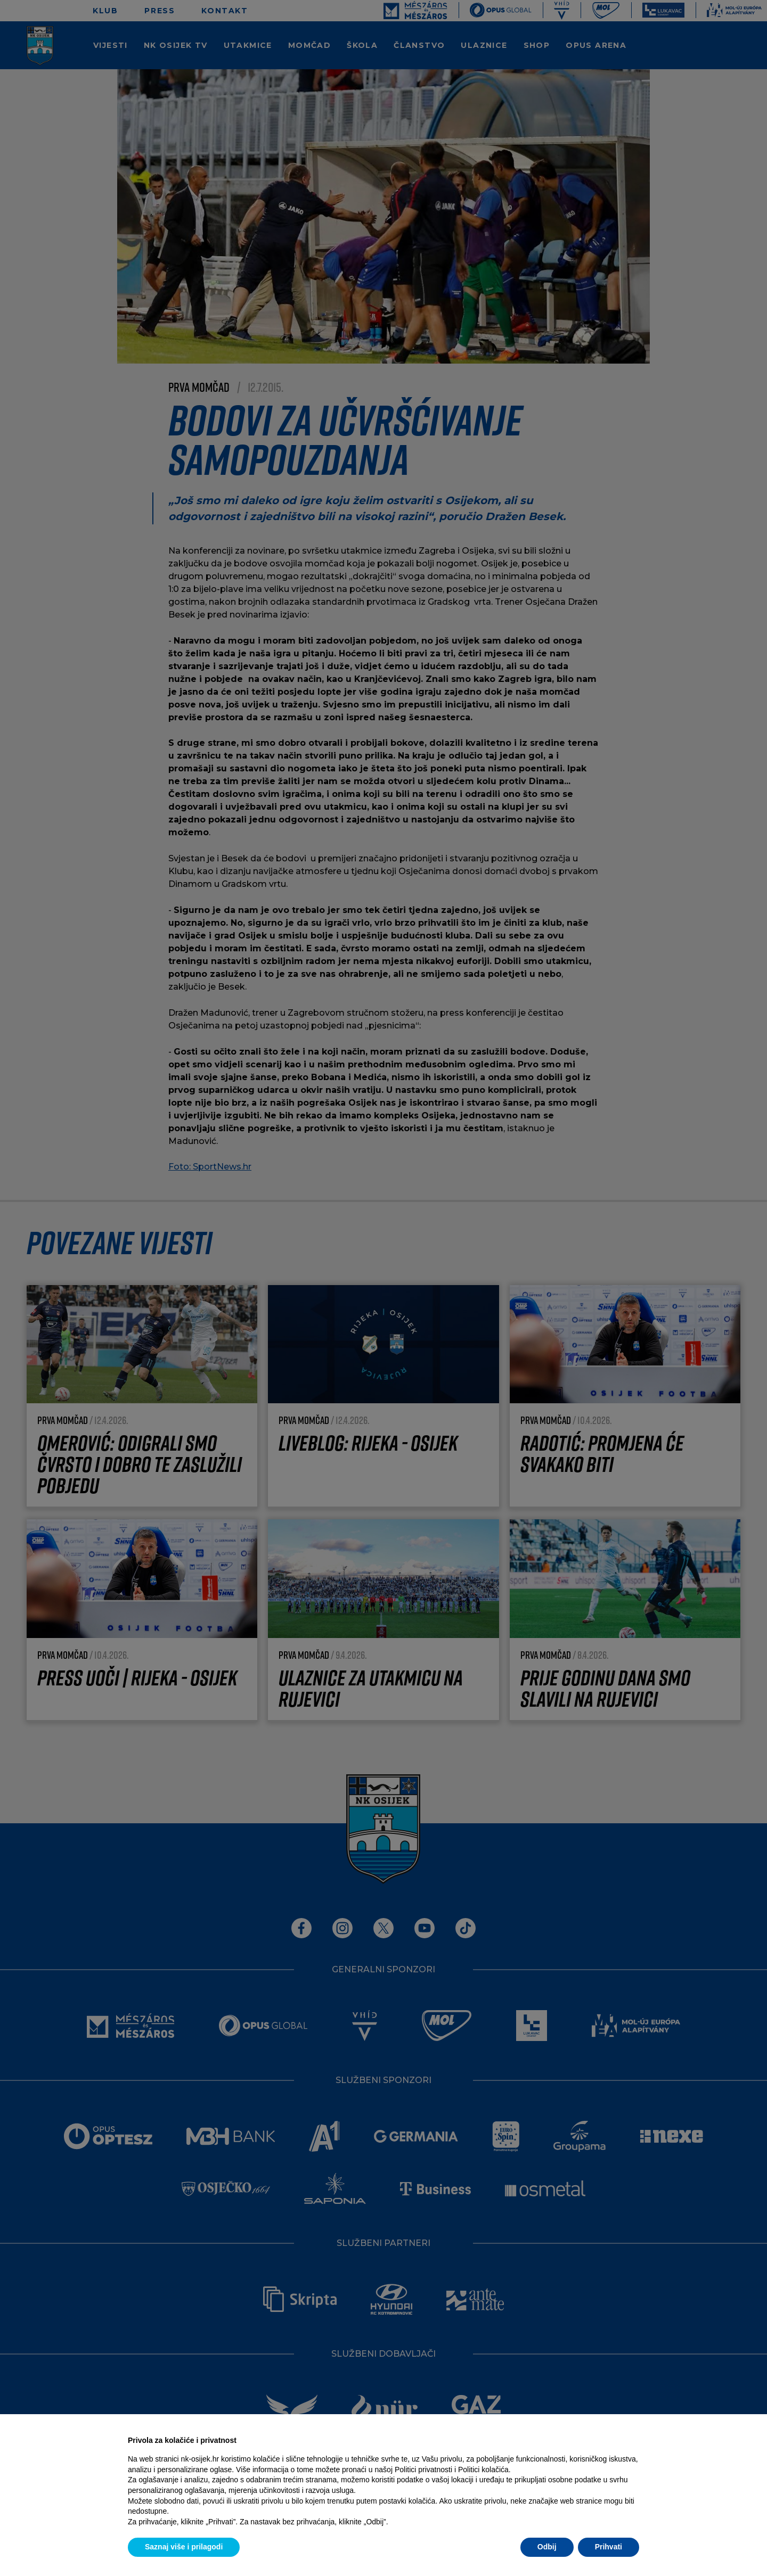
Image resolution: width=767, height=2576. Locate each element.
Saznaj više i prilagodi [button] (184, 2546)
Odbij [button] (547, 2546)
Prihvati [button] (608, 2546)
